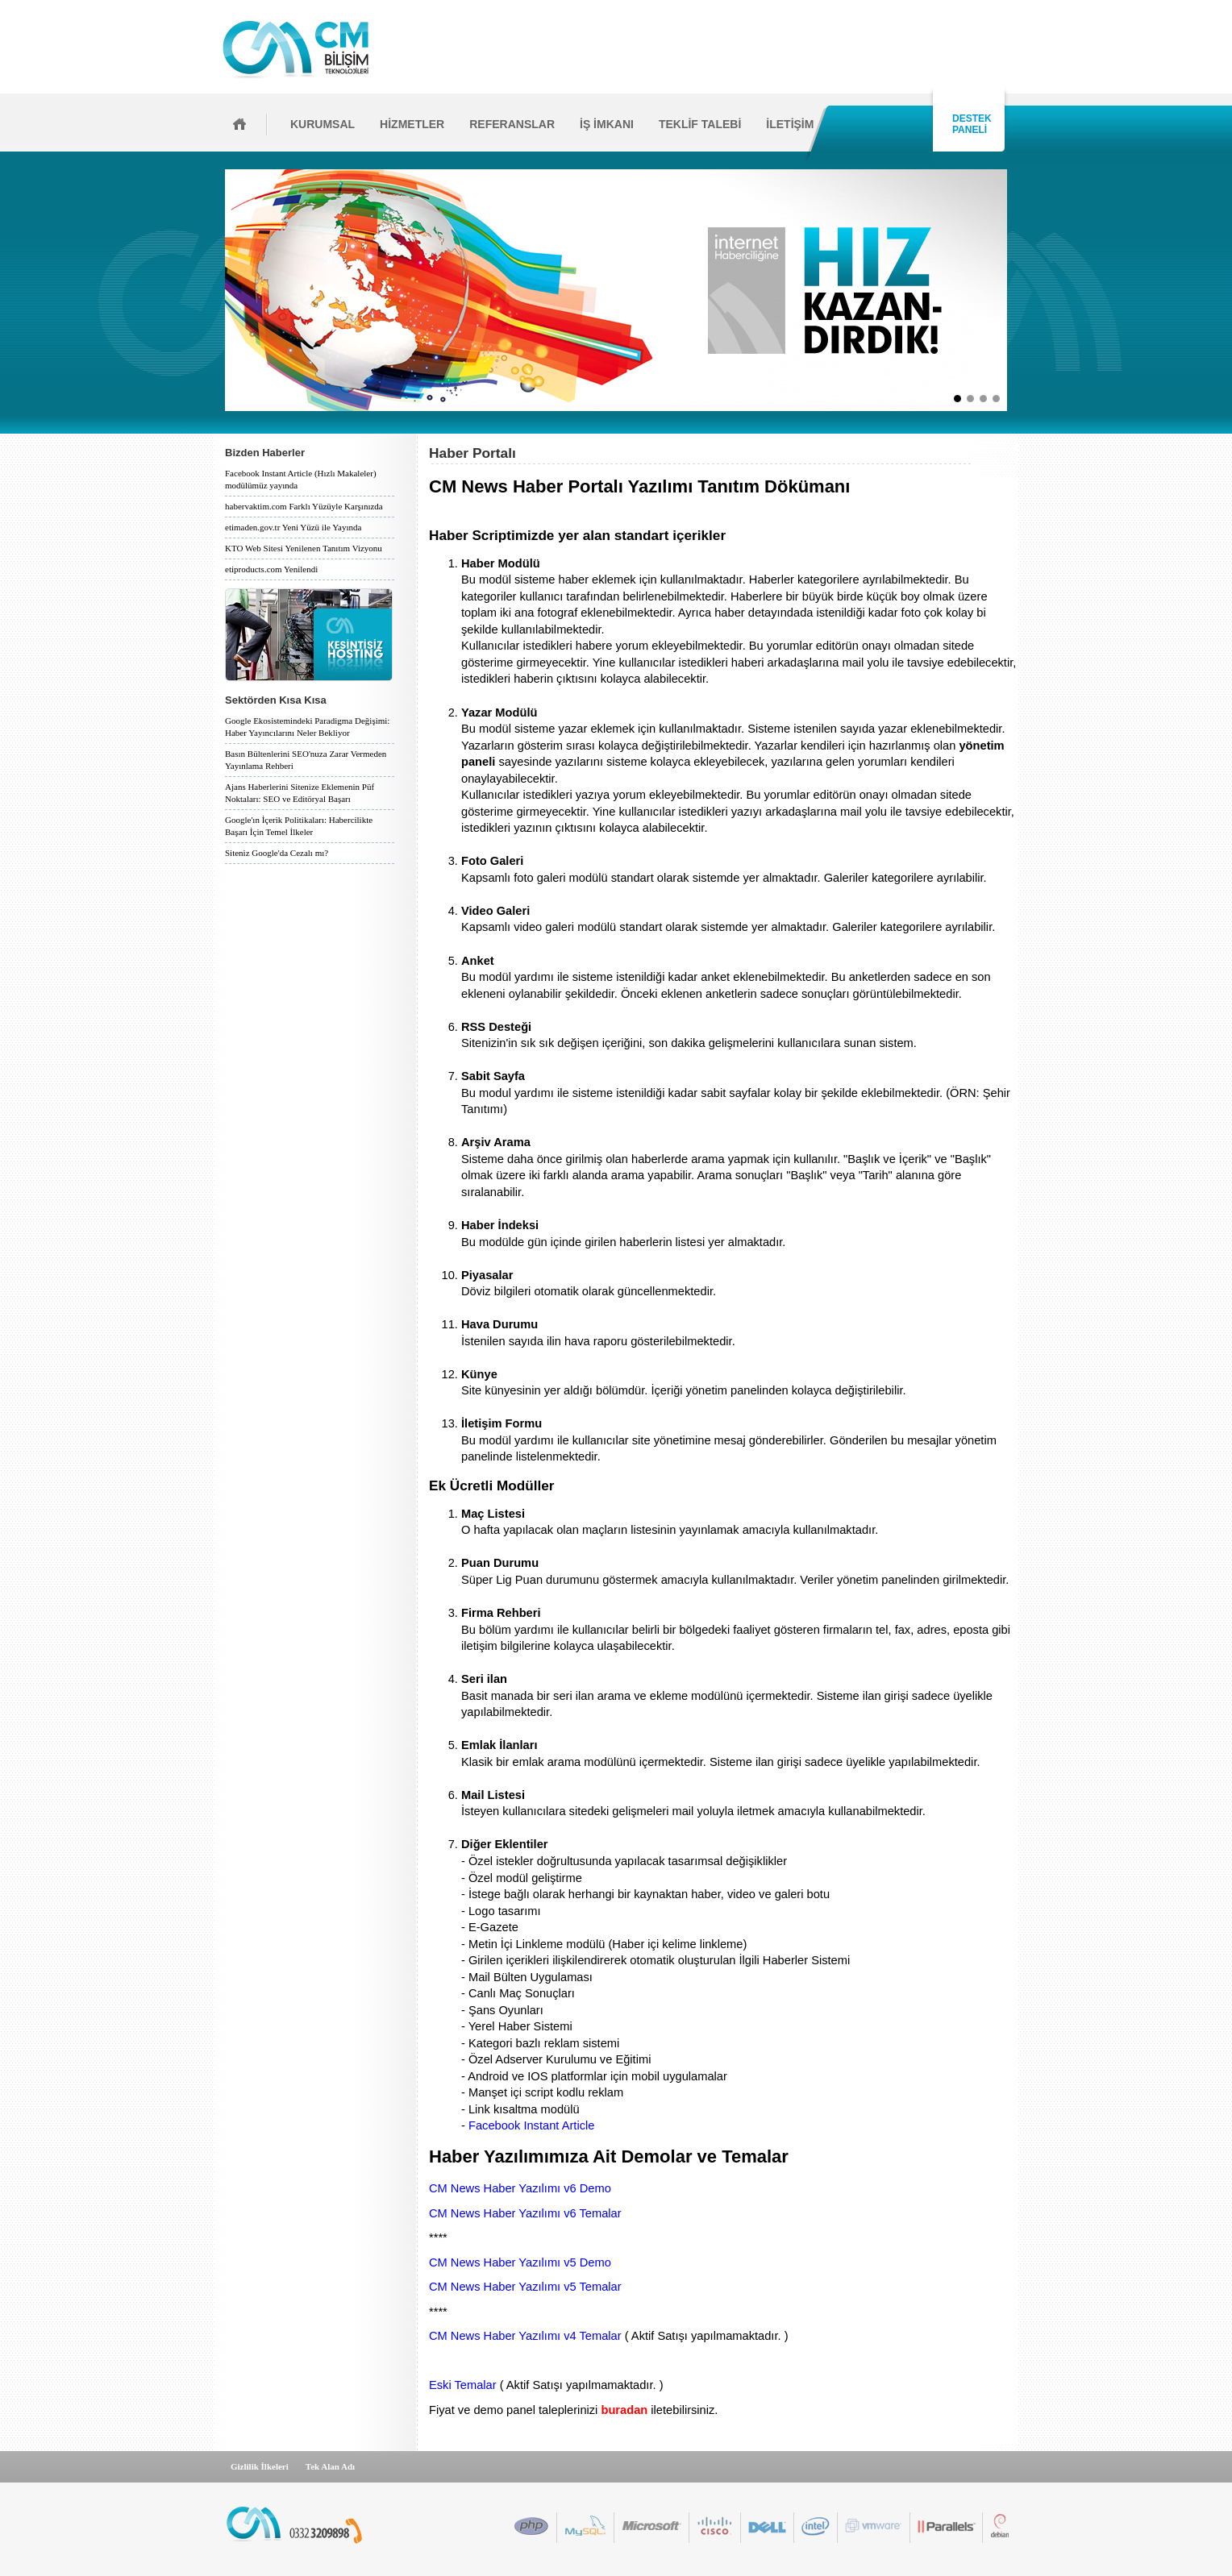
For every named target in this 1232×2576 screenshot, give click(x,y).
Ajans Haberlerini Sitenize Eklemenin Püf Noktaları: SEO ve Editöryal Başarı (299, 793)
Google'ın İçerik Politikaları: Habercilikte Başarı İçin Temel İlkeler (299, 826)
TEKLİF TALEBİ (700, 124)
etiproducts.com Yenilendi (271, 569)
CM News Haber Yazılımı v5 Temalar (525, 2286)
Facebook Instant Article (531, 2125)
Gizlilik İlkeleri (260, 2466)
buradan (624, 2410)
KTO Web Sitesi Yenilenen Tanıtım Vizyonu (303, 548)
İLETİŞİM (790, 124)
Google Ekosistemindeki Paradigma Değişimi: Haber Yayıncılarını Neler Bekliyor (307, 726)
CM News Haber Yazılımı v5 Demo (520, 2262)
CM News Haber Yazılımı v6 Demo (520, 2188)
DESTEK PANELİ (969, 124)
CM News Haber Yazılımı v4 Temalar (525, 2335)
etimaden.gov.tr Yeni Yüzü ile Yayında (293, 527)
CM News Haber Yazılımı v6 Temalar (525, 2213)
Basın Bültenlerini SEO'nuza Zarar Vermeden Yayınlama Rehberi (305, 760)
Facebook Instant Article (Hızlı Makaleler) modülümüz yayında (301, 479)
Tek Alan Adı (330, 2466)
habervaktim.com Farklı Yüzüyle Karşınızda (304, 506)
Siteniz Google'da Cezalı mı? (276, 853)
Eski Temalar (463, 2385)
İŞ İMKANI (607, 124)
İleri (1012, 290)
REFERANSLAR (512, 124)
